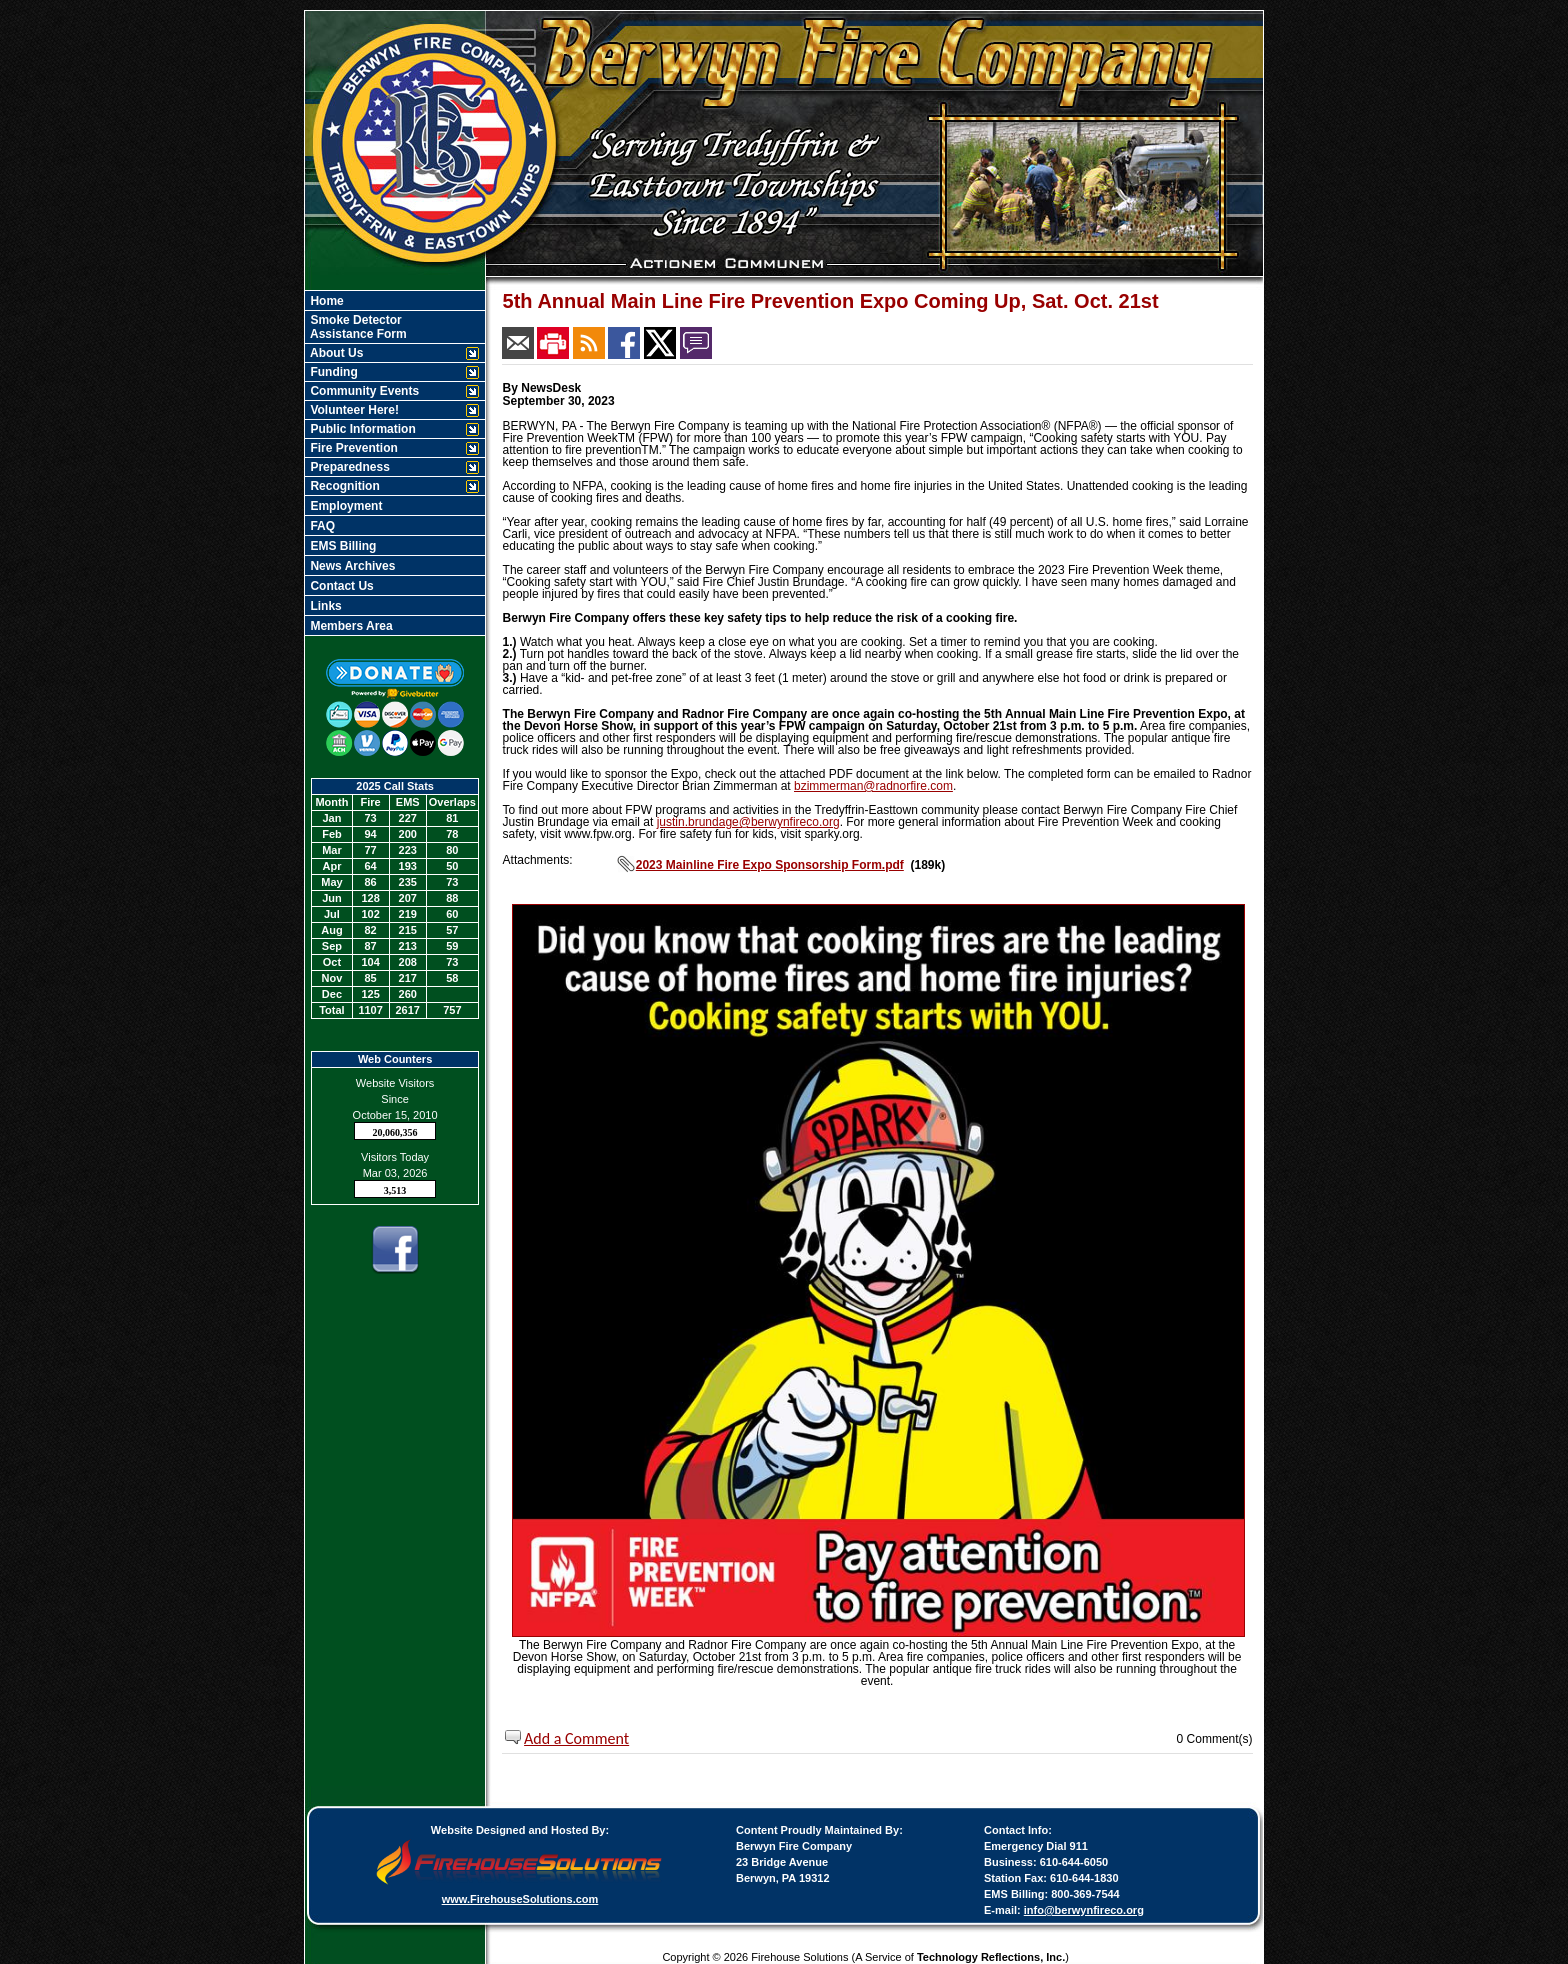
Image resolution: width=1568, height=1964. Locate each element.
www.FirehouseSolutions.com (520, 1899)
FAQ (321, 526)
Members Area (350, 626)
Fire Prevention (352, 448)
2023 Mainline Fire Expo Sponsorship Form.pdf (770, 865)
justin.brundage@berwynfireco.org (748, 822)
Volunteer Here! (353, 410)
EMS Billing (341, 546)
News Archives (351, 566)
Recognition (343, 486)
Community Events (363, 391)
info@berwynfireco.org (1084, 1910)
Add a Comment (576, 1738)
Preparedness (348, 467)
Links (324, 606)
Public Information (361, 429)
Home (325, 301)
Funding (332, 372)
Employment (344, 506)
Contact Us (340, 586)
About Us (335, 353)
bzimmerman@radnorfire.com (873, 786)
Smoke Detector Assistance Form (357, 327)
